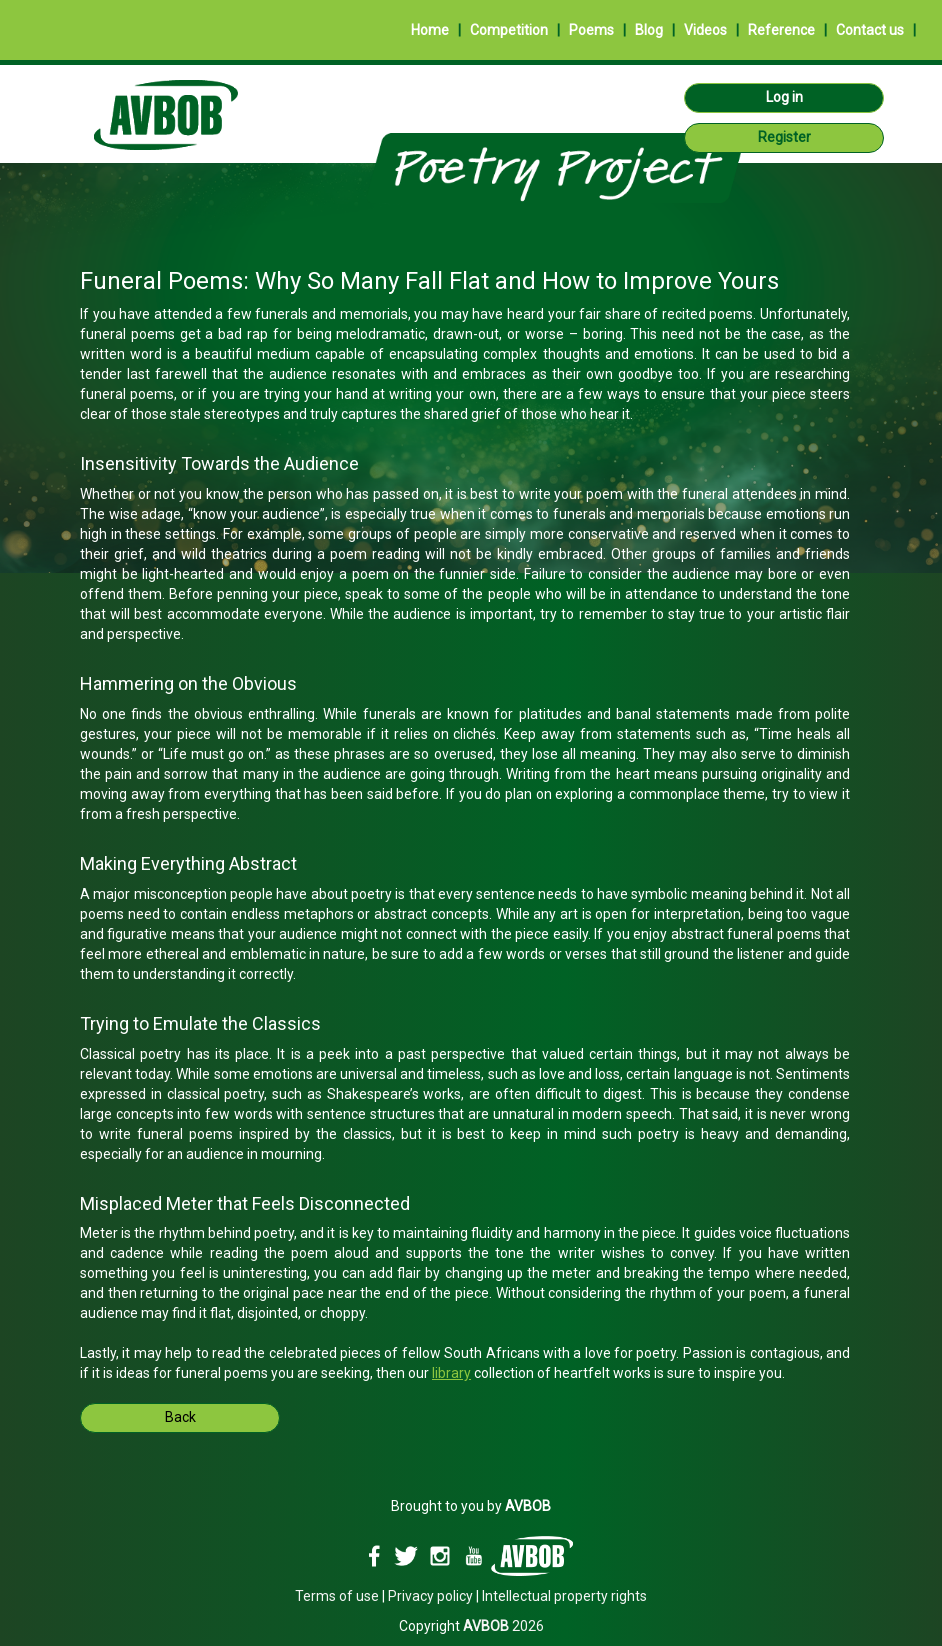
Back (180, 1417)
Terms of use (337, 1596)
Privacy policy (430, 1596)
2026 (503, 1626)
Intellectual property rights (564, 1596)
